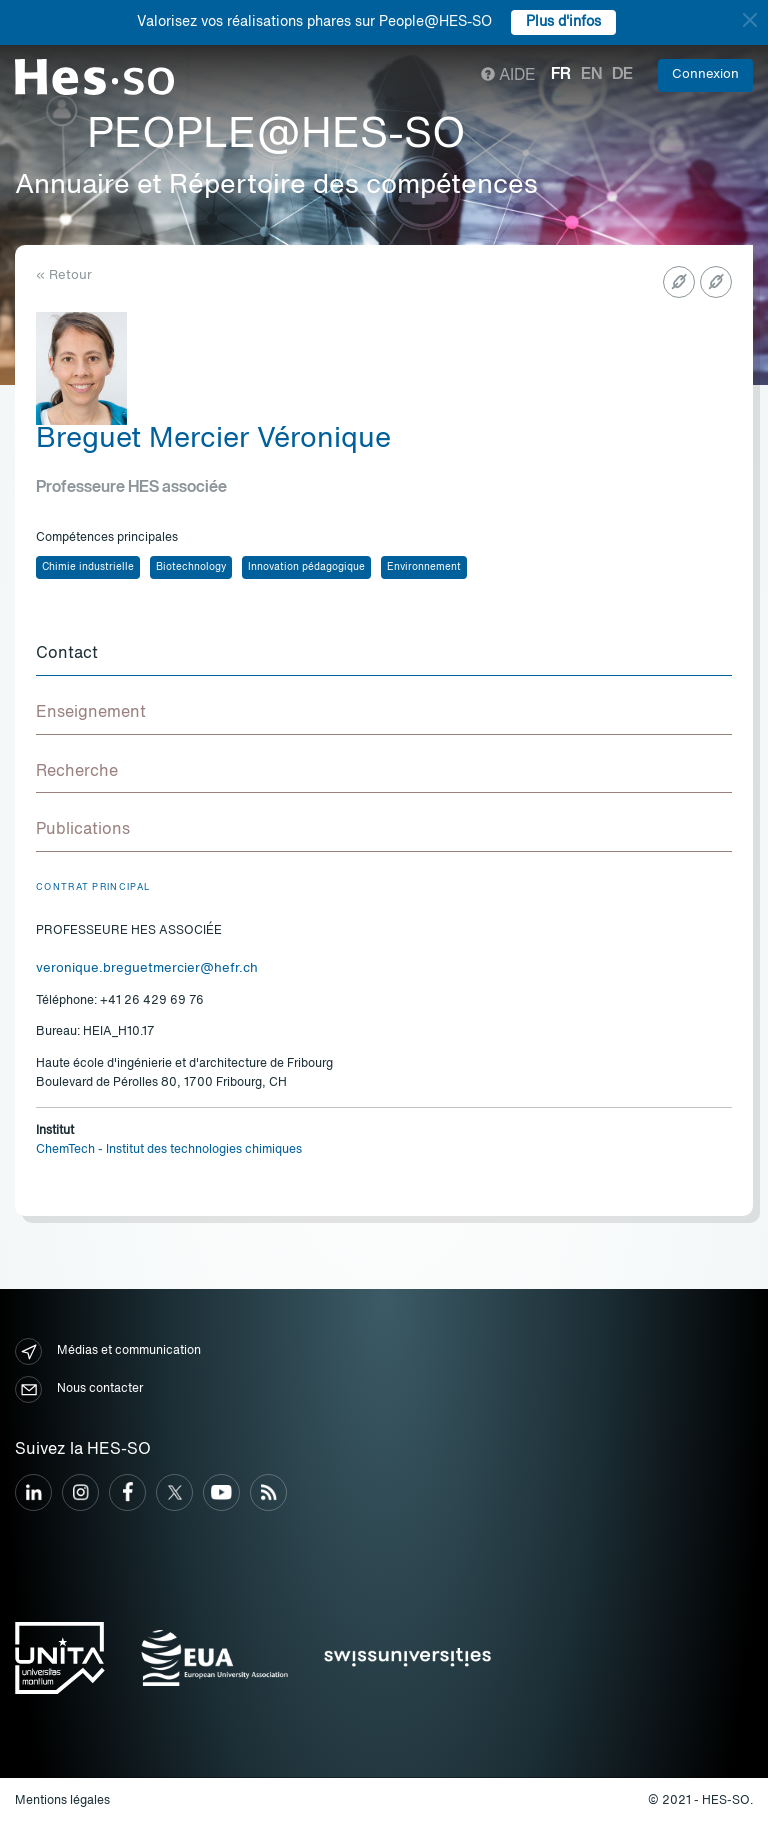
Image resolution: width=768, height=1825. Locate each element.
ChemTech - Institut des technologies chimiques (169, 1150)
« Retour (64, 275)
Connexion (705, 74)
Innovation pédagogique (306, 567)
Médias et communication (108, 1351)
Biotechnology (191, 567)
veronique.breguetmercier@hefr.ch (147, 968)
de (622, 75)
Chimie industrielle (88, 567)
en (591, 75)
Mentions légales (62, 1801)
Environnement (424, 567)
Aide (508, 76)
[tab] (384, 655)
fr (561, 75)
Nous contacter (79, 1389)
